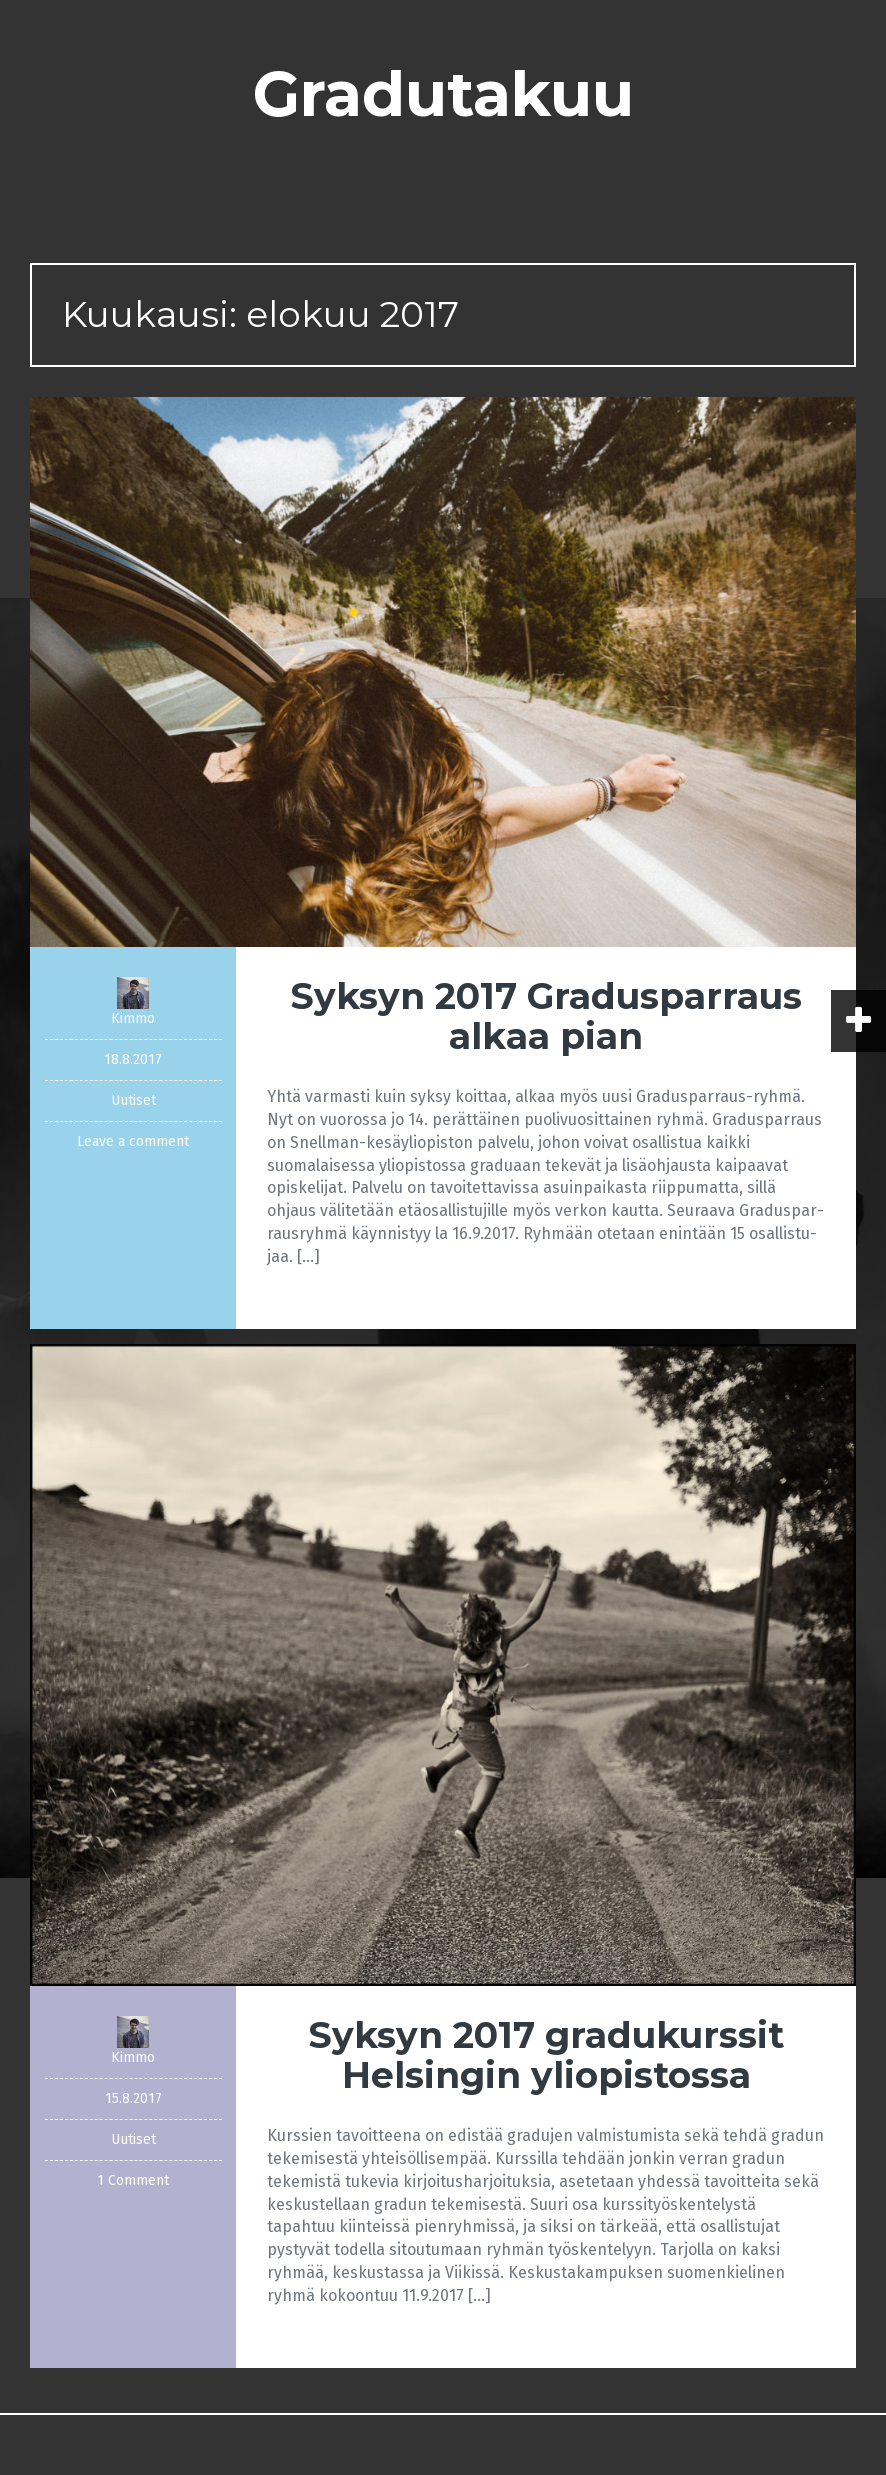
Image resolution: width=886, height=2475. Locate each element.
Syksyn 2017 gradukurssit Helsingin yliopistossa (546, 2055)
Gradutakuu (443, 94)
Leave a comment (133, 1141)
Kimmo (133, 1018)
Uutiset (133, 1100)
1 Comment (133, 2180)
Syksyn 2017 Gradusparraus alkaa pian (546, 1016)
